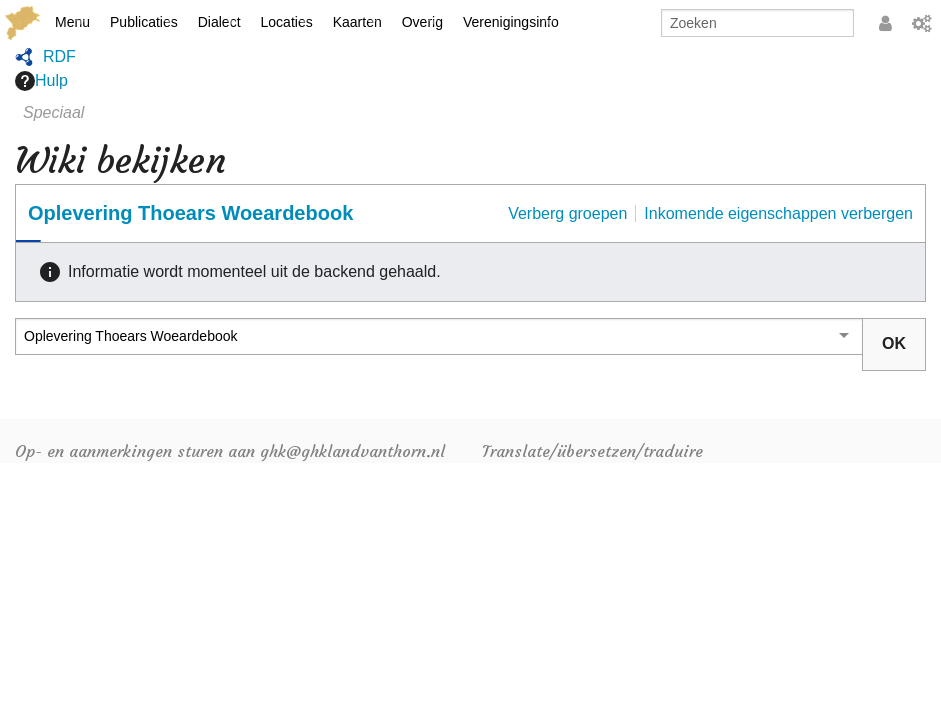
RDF (59, 56)
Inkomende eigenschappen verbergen (778, 213)
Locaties (287, 22)
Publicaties (144, 22)
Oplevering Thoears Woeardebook (190, 213)
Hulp (41, 81)
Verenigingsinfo (511, 22)
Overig (422, 22)
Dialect (219, 22)
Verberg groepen (567, 213)
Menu (72, 22)
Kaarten (357, 22)
